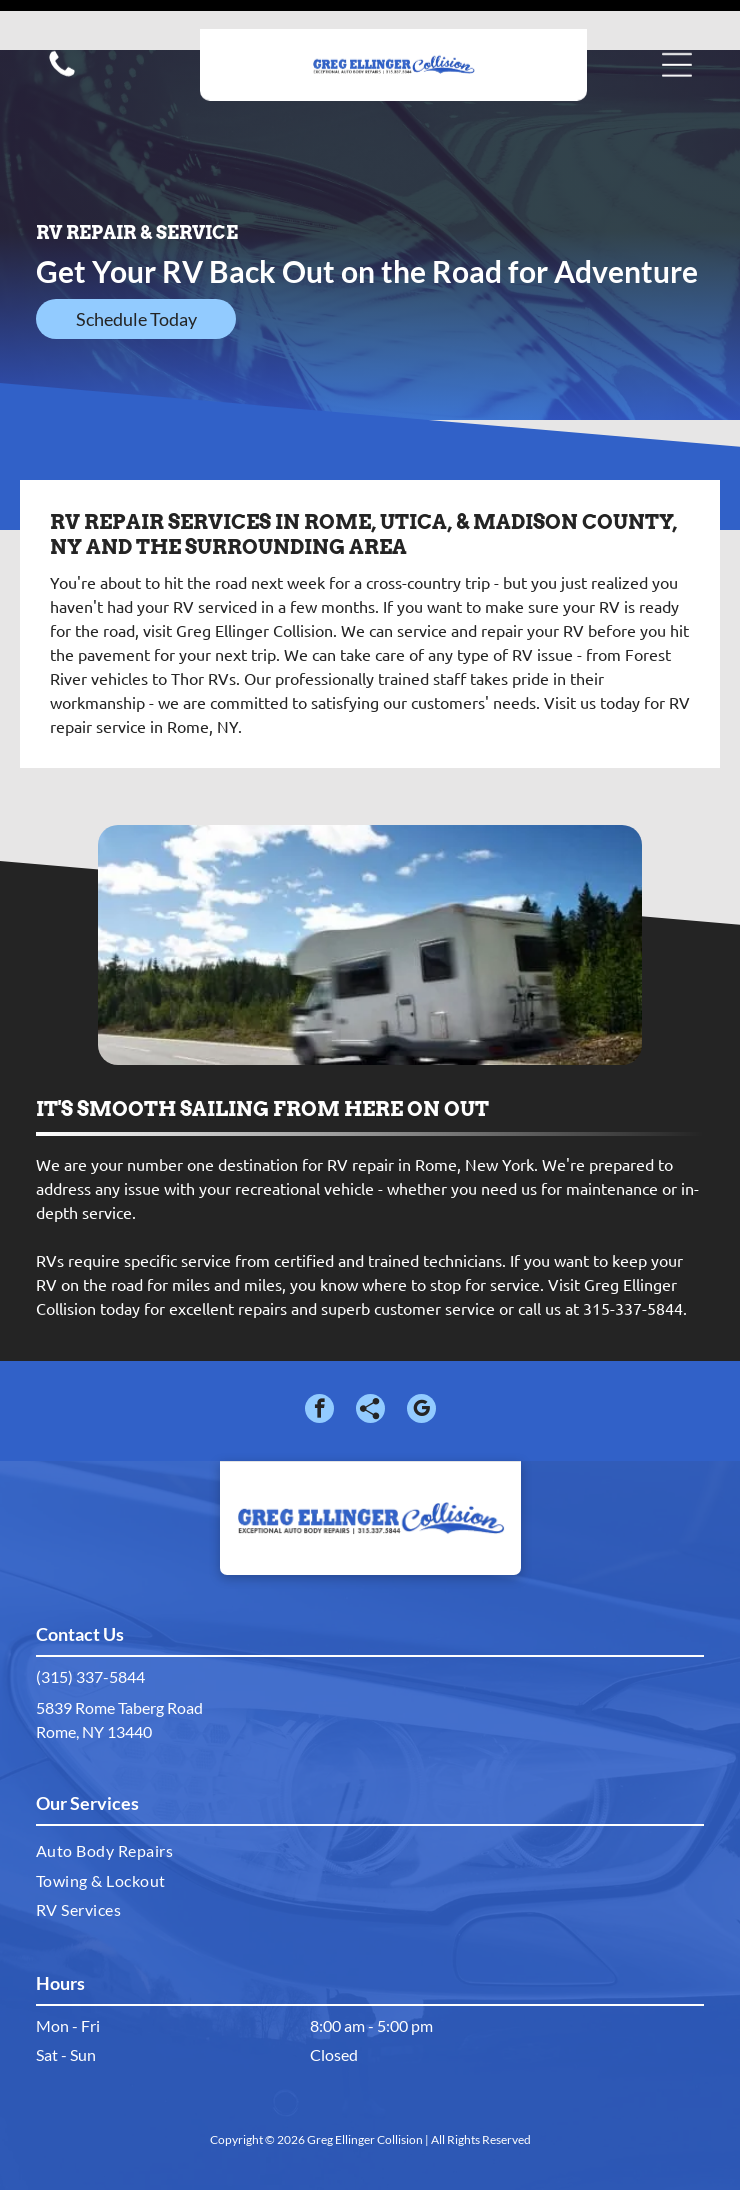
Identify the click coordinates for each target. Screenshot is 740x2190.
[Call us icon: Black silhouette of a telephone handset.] (62, 45)
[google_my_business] (421, 1361)
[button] (677, 36)
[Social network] (370, 1361)
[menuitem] (370, 1800)
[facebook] (319, 1361)
